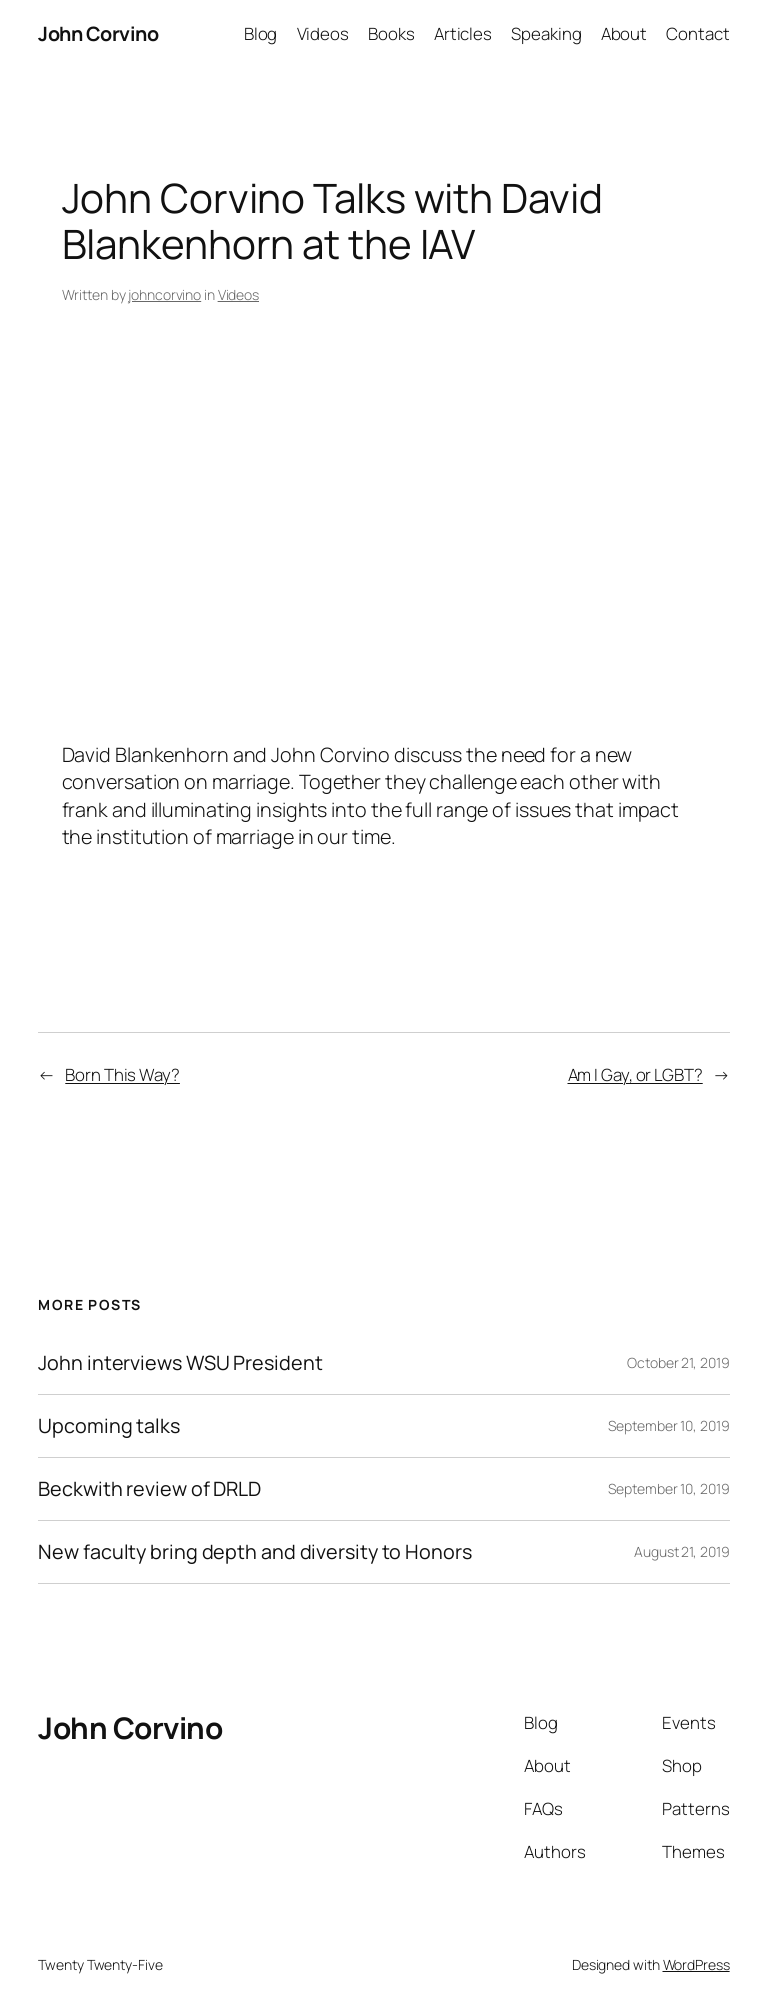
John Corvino (98, 33)
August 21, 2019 (682, 1551)
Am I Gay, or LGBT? (635, 1074)
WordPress (696, 1964)
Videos (238, 294)
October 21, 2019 (678, 1362)
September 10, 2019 (668, 1425)
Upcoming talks (109, 1426)
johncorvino (164, 294)
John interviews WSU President (180, 1363)
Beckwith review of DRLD (149, 1489)
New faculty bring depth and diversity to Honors (254, 1552)
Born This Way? (122, 1074)
